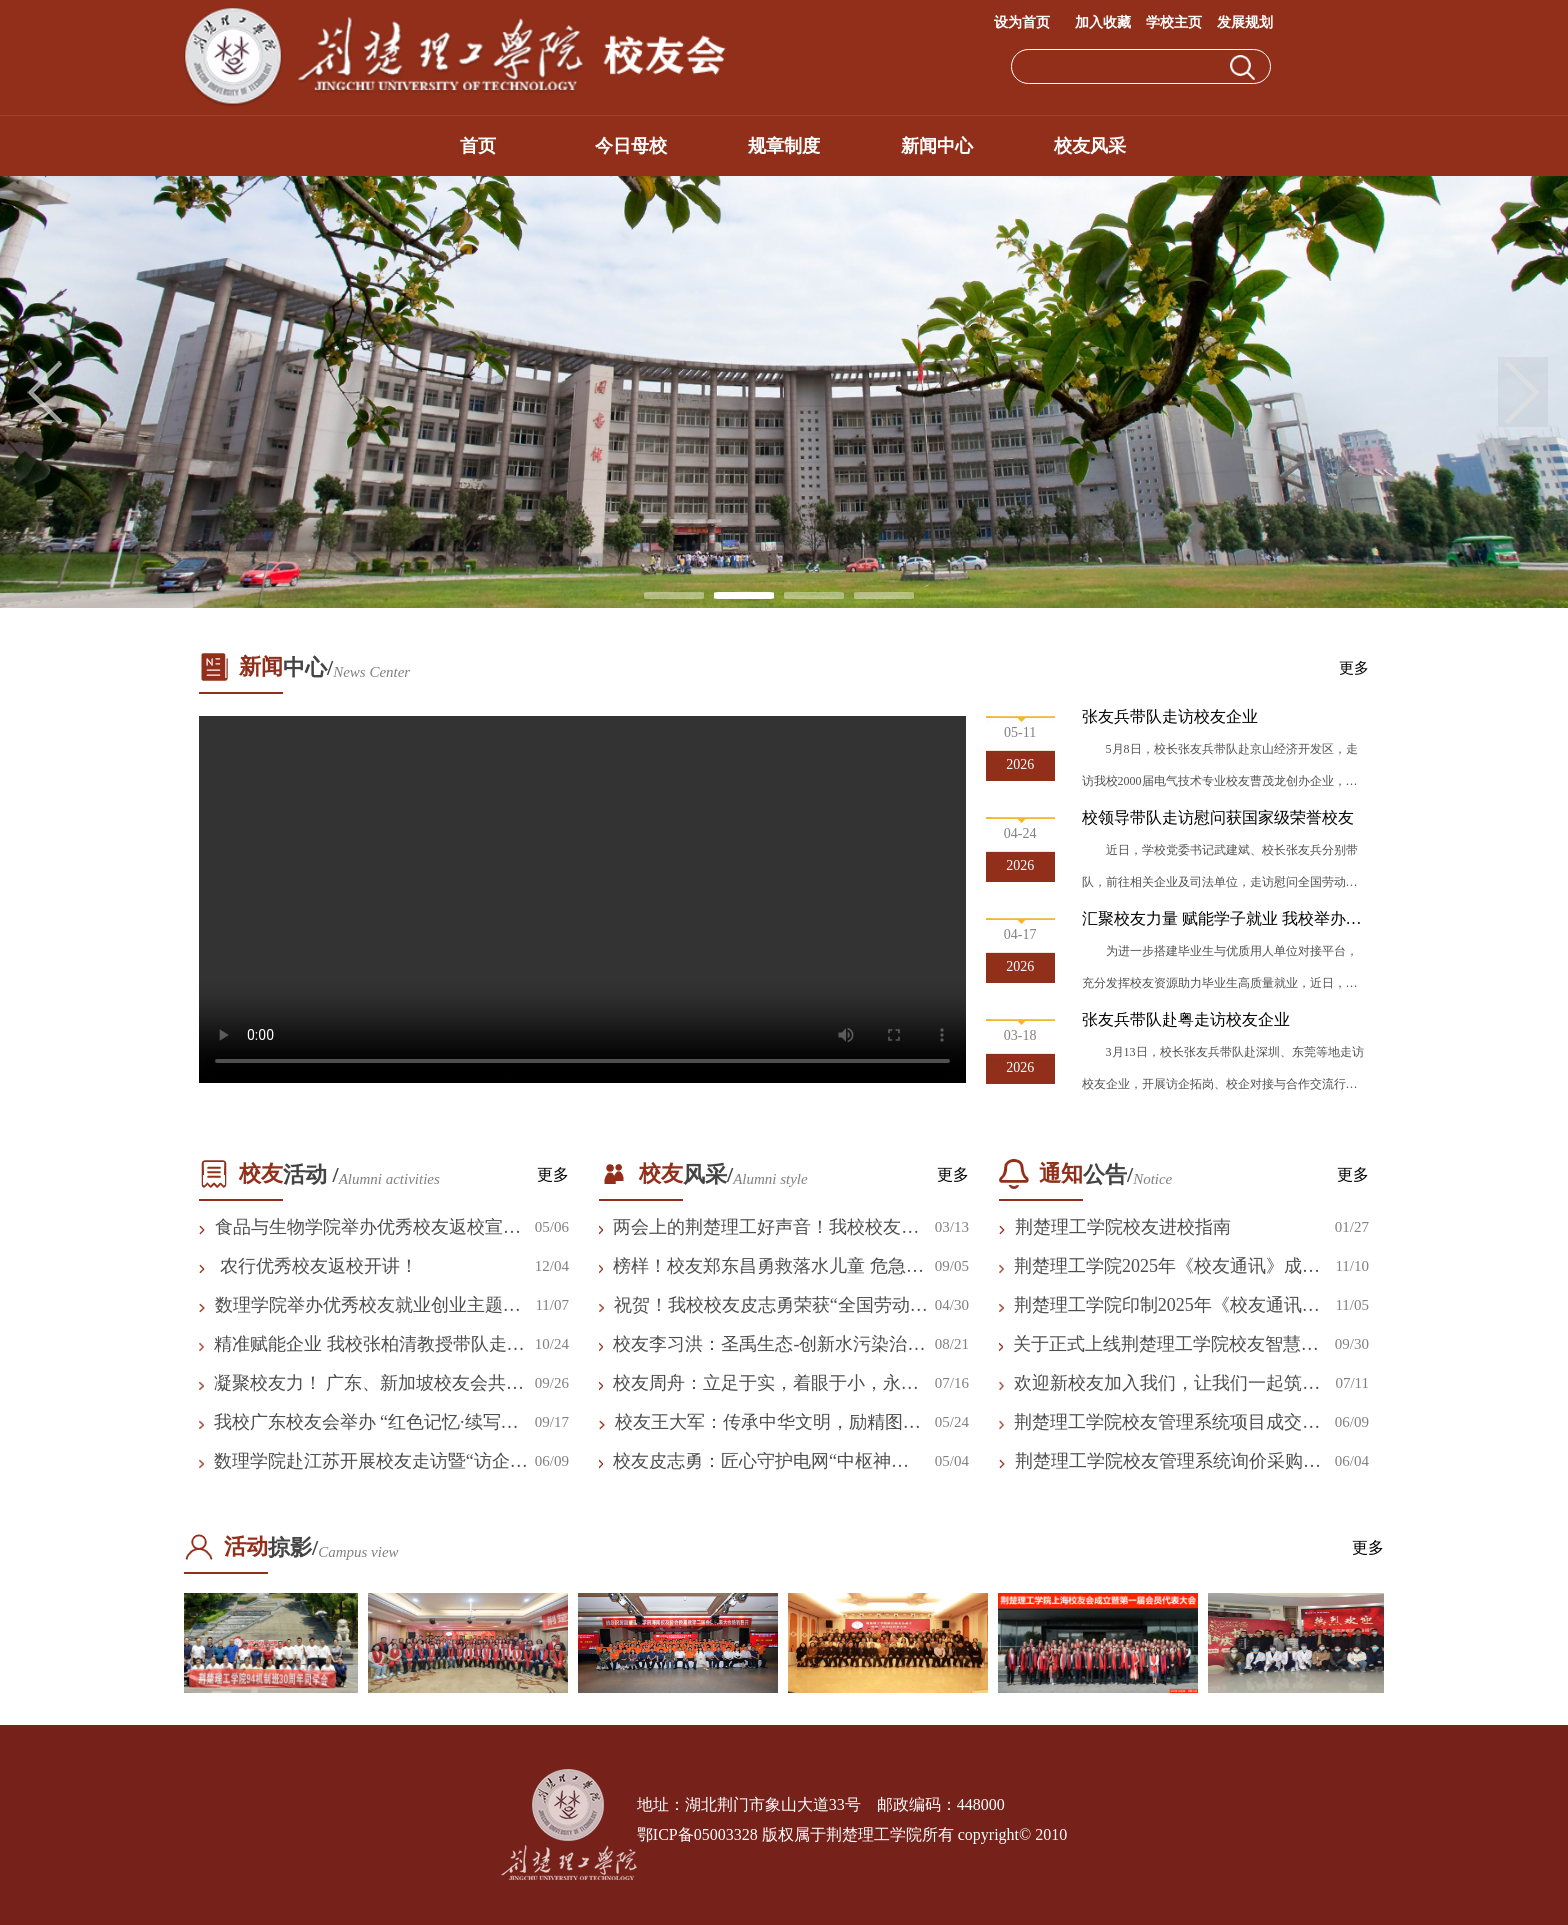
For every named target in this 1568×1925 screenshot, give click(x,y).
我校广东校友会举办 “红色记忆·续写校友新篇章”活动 (366, 1423)
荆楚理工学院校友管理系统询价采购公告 (1168, 1462)
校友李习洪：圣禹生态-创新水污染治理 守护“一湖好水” (769, 1345)
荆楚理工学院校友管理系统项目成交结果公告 (1167, 1423)
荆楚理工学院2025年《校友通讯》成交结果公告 (1167, 1267)
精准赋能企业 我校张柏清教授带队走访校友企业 (369, 1345)
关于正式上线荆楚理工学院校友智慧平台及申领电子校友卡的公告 (1166, 1345)
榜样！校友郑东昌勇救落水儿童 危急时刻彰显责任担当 (768, 1267)
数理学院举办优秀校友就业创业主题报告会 (368, 1306)
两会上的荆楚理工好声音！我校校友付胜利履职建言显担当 (766, 1228)
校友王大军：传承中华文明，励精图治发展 (768, 1423)
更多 (1354, 668)
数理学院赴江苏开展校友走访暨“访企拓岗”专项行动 (371, 1462)
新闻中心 (937, 146)
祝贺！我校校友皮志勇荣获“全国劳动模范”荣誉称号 (771, 1306)
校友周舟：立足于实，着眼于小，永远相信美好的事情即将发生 (766, 1384)
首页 (478, 146)
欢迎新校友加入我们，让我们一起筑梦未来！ (1167, 1384)
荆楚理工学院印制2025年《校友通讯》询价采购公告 (1167, 1306)
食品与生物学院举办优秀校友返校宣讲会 (368, 1228)
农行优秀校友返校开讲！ (316, 1266)
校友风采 (1090, 146)
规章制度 (784, 146)
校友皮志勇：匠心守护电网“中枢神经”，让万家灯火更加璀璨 (752, 1462)
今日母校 (631, 146)
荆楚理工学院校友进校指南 (1123, 1227)
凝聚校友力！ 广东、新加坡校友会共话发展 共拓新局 (369, 1384)
